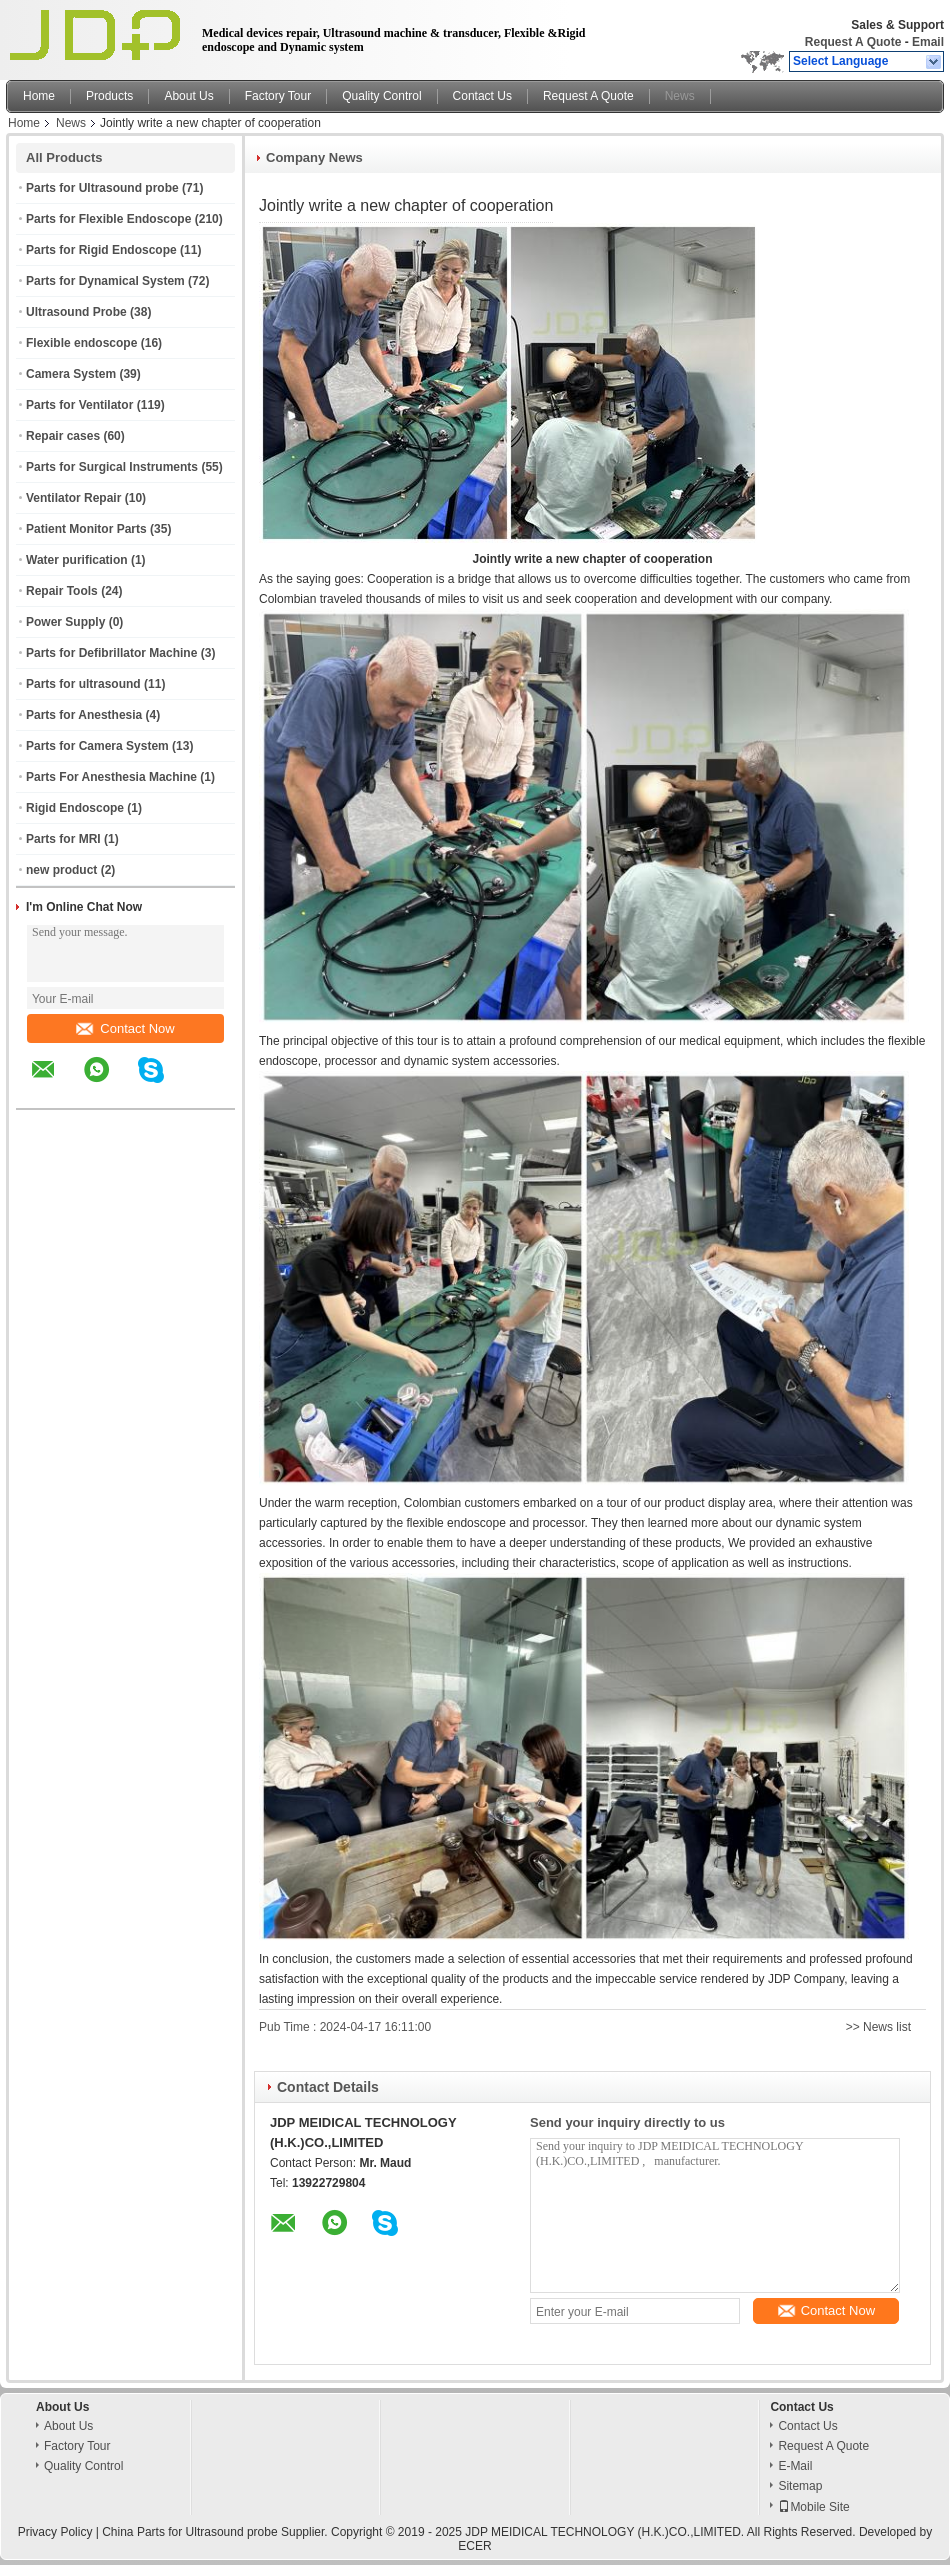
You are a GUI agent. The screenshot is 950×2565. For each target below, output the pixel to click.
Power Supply (65, 622)
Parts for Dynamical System (105, 281)
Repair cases (63, 436)
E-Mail (795, 2466)
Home (39, 96)
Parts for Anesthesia (84, 715)
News (680, 96)
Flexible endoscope (81, 343)
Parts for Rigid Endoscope (101, 250)
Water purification (77, 560)
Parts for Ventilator (79, 405)
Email (928, 42)
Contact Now (125, 1028)
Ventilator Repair (73, 498)
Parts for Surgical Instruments (112, 467)
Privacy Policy (55, 2532)
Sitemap (800, 2486)
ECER (474, 2546)
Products (109, 96)
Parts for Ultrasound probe (102, 188)
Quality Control (381, 96)
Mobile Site (813, 2507)
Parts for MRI (63, 839)
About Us (188, 96)
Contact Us (482, 96)
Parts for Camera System (97, 746)
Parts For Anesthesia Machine (111, 777)
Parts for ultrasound (83, 684)
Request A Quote (853, 42)
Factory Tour (278, 96)
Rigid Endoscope (75, 808)
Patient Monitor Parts (86, 529)
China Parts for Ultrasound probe (189, 2532)
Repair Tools (62, 591)
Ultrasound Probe (76, 312)
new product (61, 870)
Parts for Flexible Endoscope (108, 219)
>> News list (878, 2027)
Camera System (71, 374)
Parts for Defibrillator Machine (111, 653)
